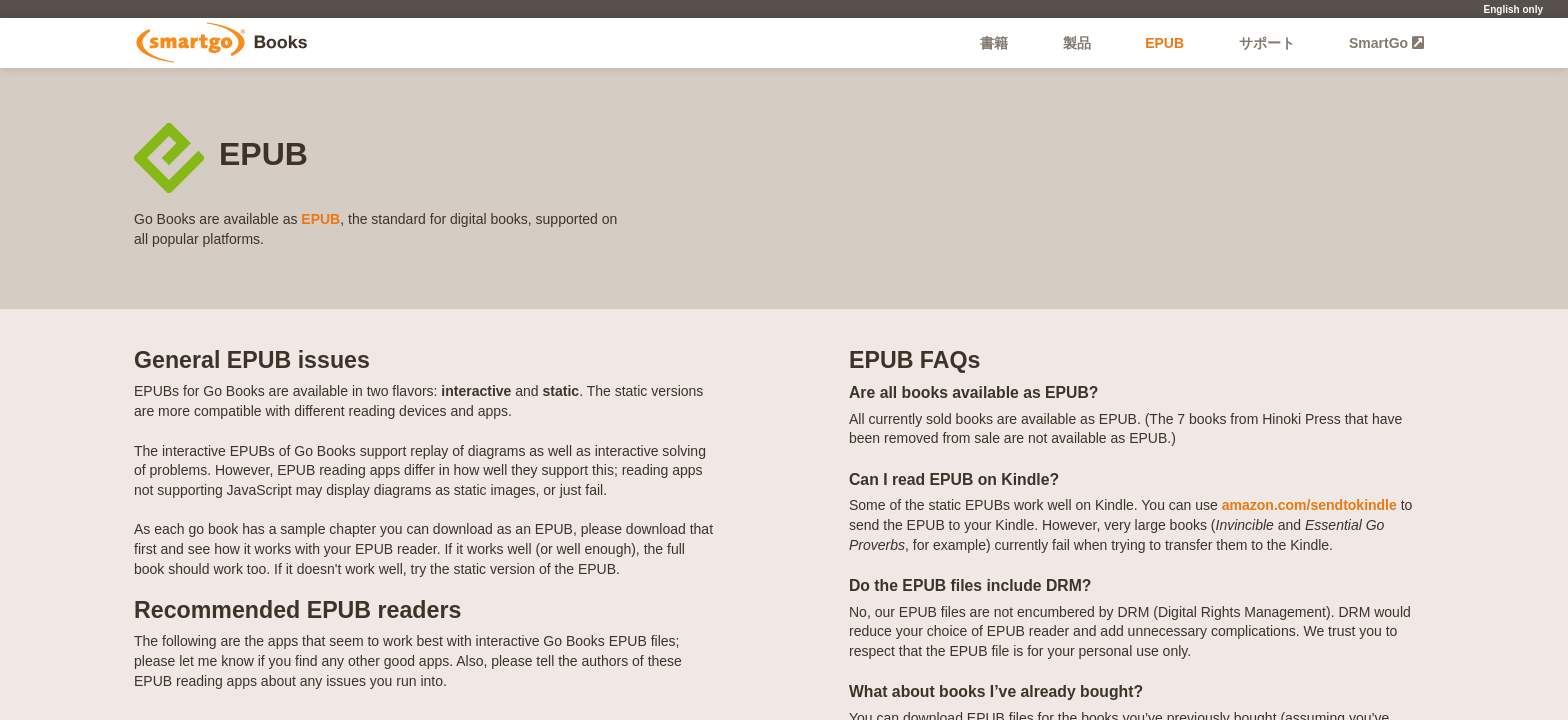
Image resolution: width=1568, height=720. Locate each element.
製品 (1077, 43)
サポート (1267, 43)
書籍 (994, 43)
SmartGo (1386, 43)
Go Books (221, 43)
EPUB (1164, 43)
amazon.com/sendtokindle (1309, 505)
